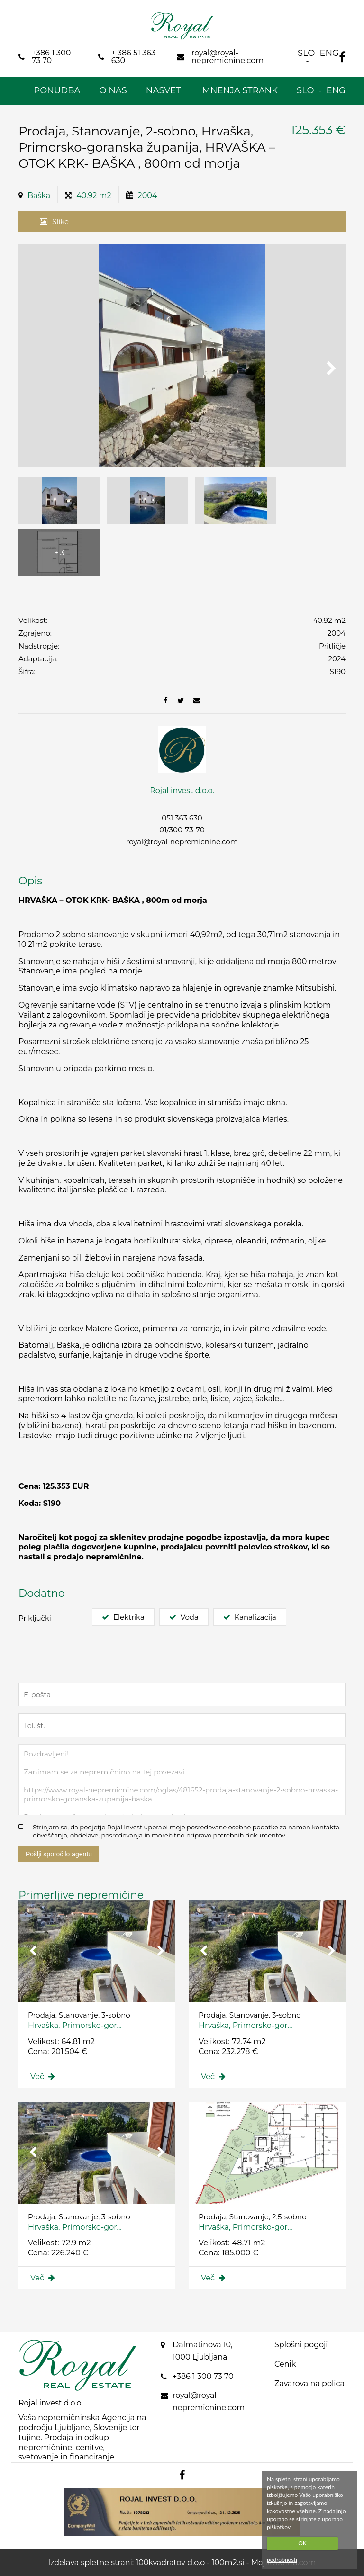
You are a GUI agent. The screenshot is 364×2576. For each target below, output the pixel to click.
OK (302, 2543)
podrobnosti (282, 2559)
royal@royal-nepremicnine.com (181, 841)
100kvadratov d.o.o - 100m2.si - (193, 2562)
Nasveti (164, 90)
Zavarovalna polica (309, 2383)
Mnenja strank (240, 90)
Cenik (285, 2364)
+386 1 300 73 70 (203, 2376)
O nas (113, 90)
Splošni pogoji (301, 2344)
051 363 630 (182, 817)
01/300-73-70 (182, 829)
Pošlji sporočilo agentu (59, 1854)
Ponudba (57, 90)
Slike (60, 221)
